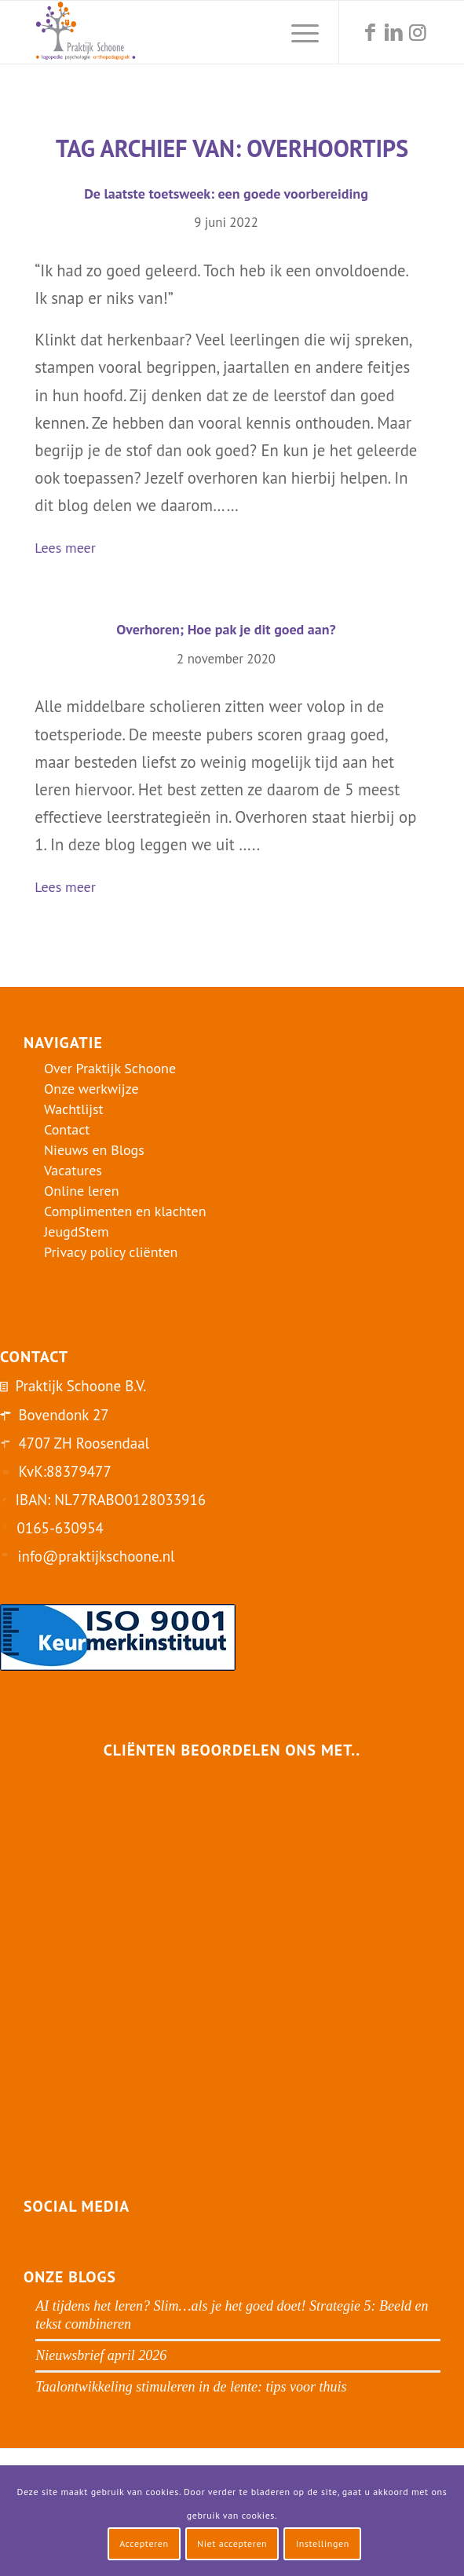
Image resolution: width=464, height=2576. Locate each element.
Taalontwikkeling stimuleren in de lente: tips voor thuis (190, 2387)
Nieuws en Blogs (94, 1150)
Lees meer (71, 549)
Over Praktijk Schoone (110, 1068)
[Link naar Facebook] (370, 32)
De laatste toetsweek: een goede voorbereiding (226, 194)
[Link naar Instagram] (417, 32)
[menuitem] (260, 32)
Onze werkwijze (91, 1089)
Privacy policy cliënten (110, 1252)
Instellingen (322, 2543)
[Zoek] (260, 32)
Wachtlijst (74, 1109)
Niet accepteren (232, 2543)
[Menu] (297, 32)
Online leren (81, 1191)
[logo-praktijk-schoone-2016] (192, 32)
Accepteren (144, 2543)
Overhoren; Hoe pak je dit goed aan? (225, 629)
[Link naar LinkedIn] (394, 32)
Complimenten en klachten (125, 1211)
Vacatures (73, 1170)
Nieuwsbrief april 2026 (100, 2355)
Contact (67, 1129)
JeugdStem (76, 1231)
